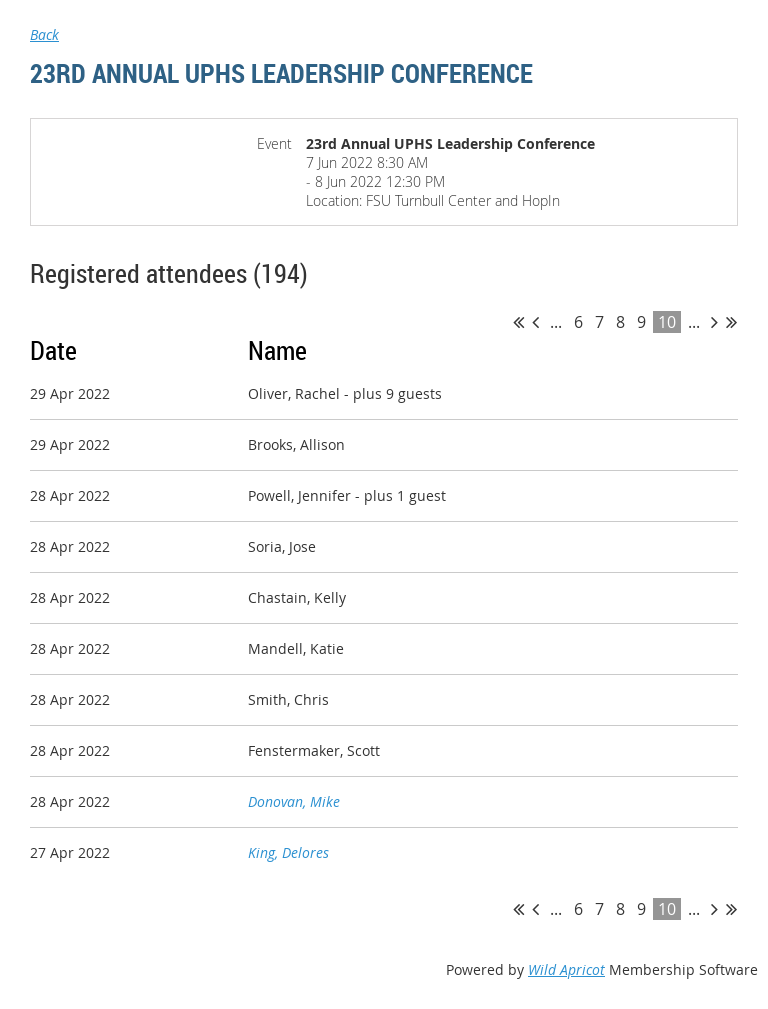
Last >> (731, 322)
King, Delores (288, 852)
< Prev (535, 322)
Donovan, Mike (294, 801)
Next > (714, 322)
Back (44, 34)
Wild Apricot (566, 969)
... (556, 322)
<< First (518, 322)
